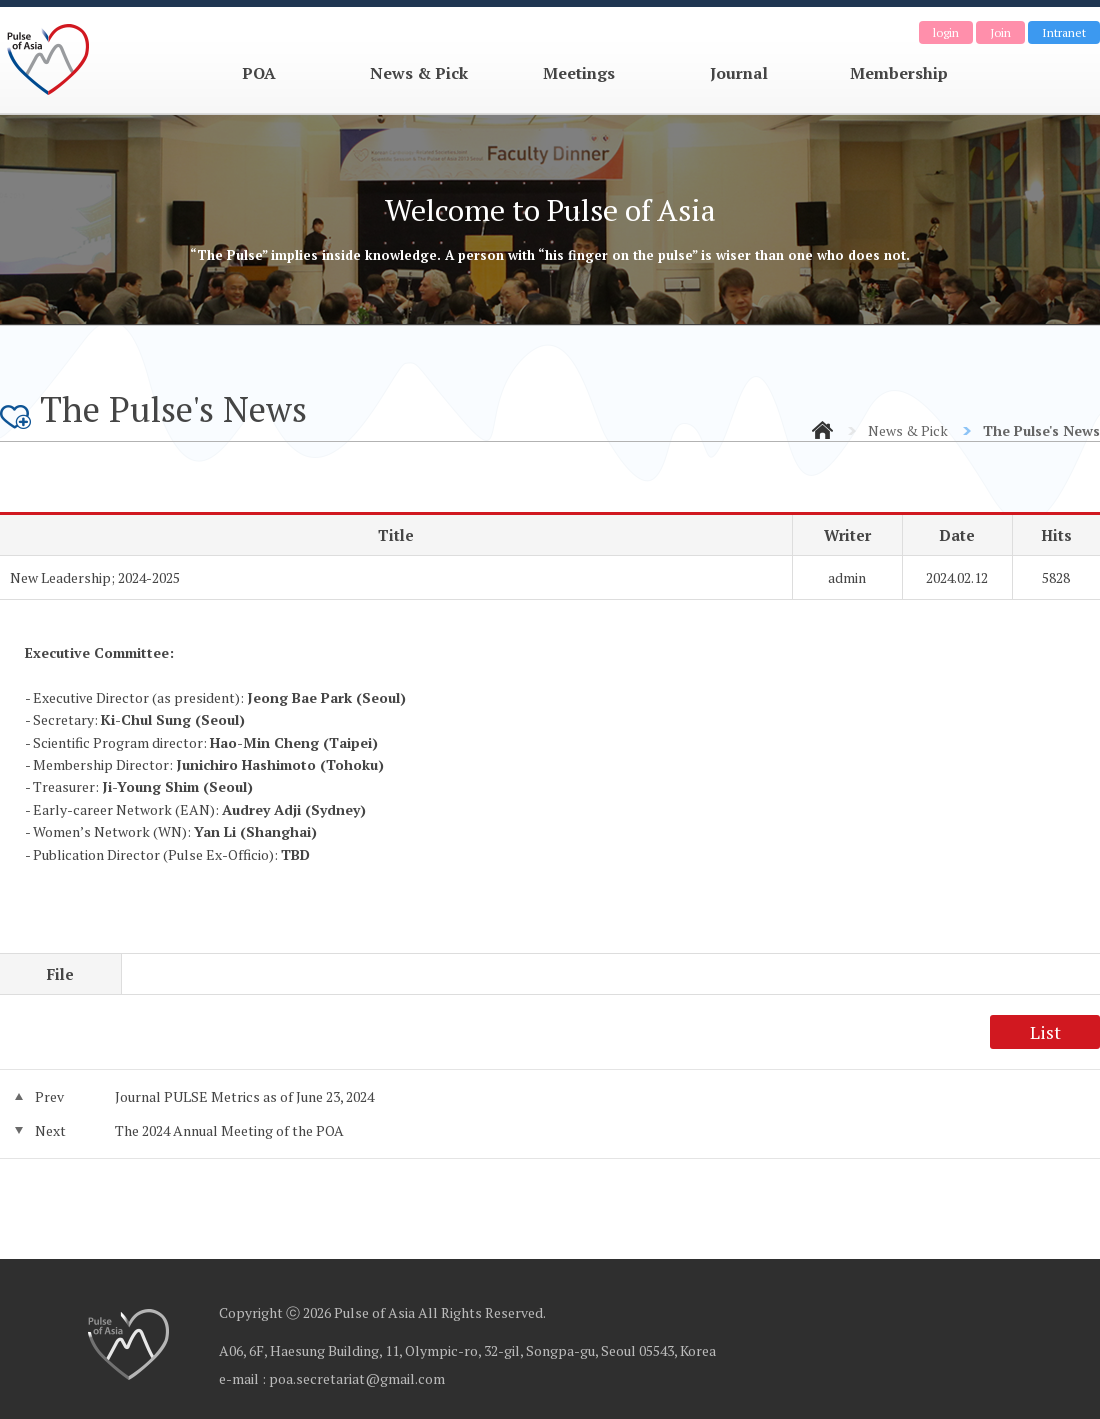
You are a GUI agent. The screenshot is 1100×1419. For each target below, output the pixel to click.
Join (1000, 32)
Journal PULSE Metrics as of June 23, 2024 (244, 1096)
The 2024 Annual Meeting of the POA (229, 1130)
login (946, 32)
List (1045, 1032)
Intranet (1064, 32)
